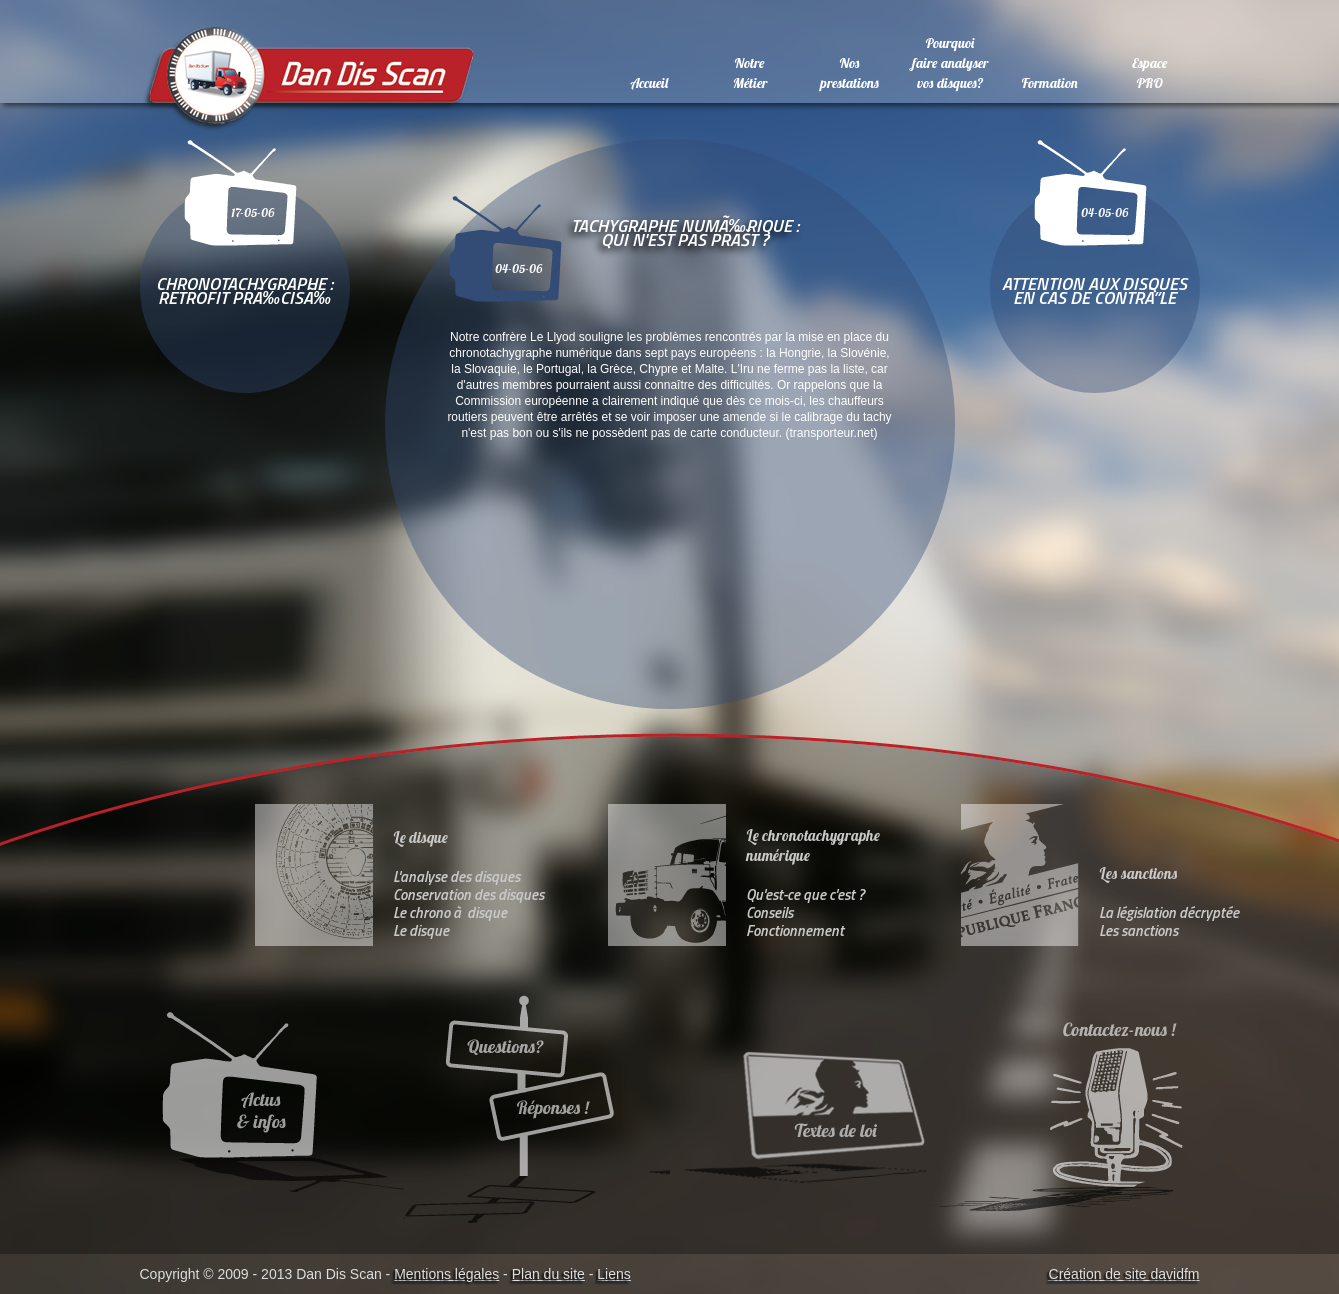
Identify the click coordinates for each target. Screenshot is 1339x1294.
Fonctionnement (795, 930)
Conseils (769, 912)
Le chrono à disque (450, 912)
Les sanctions (1138, 930)
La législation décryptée (1169, 912)
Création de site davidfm (1124, 1274)
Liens (613, 1274)
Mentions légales (446, 1274)
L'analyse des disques (456, 876)
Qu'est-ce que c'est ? (805, 894)
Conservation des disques (468, 894)
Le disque (421, 930)
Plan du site (548, 1274)
